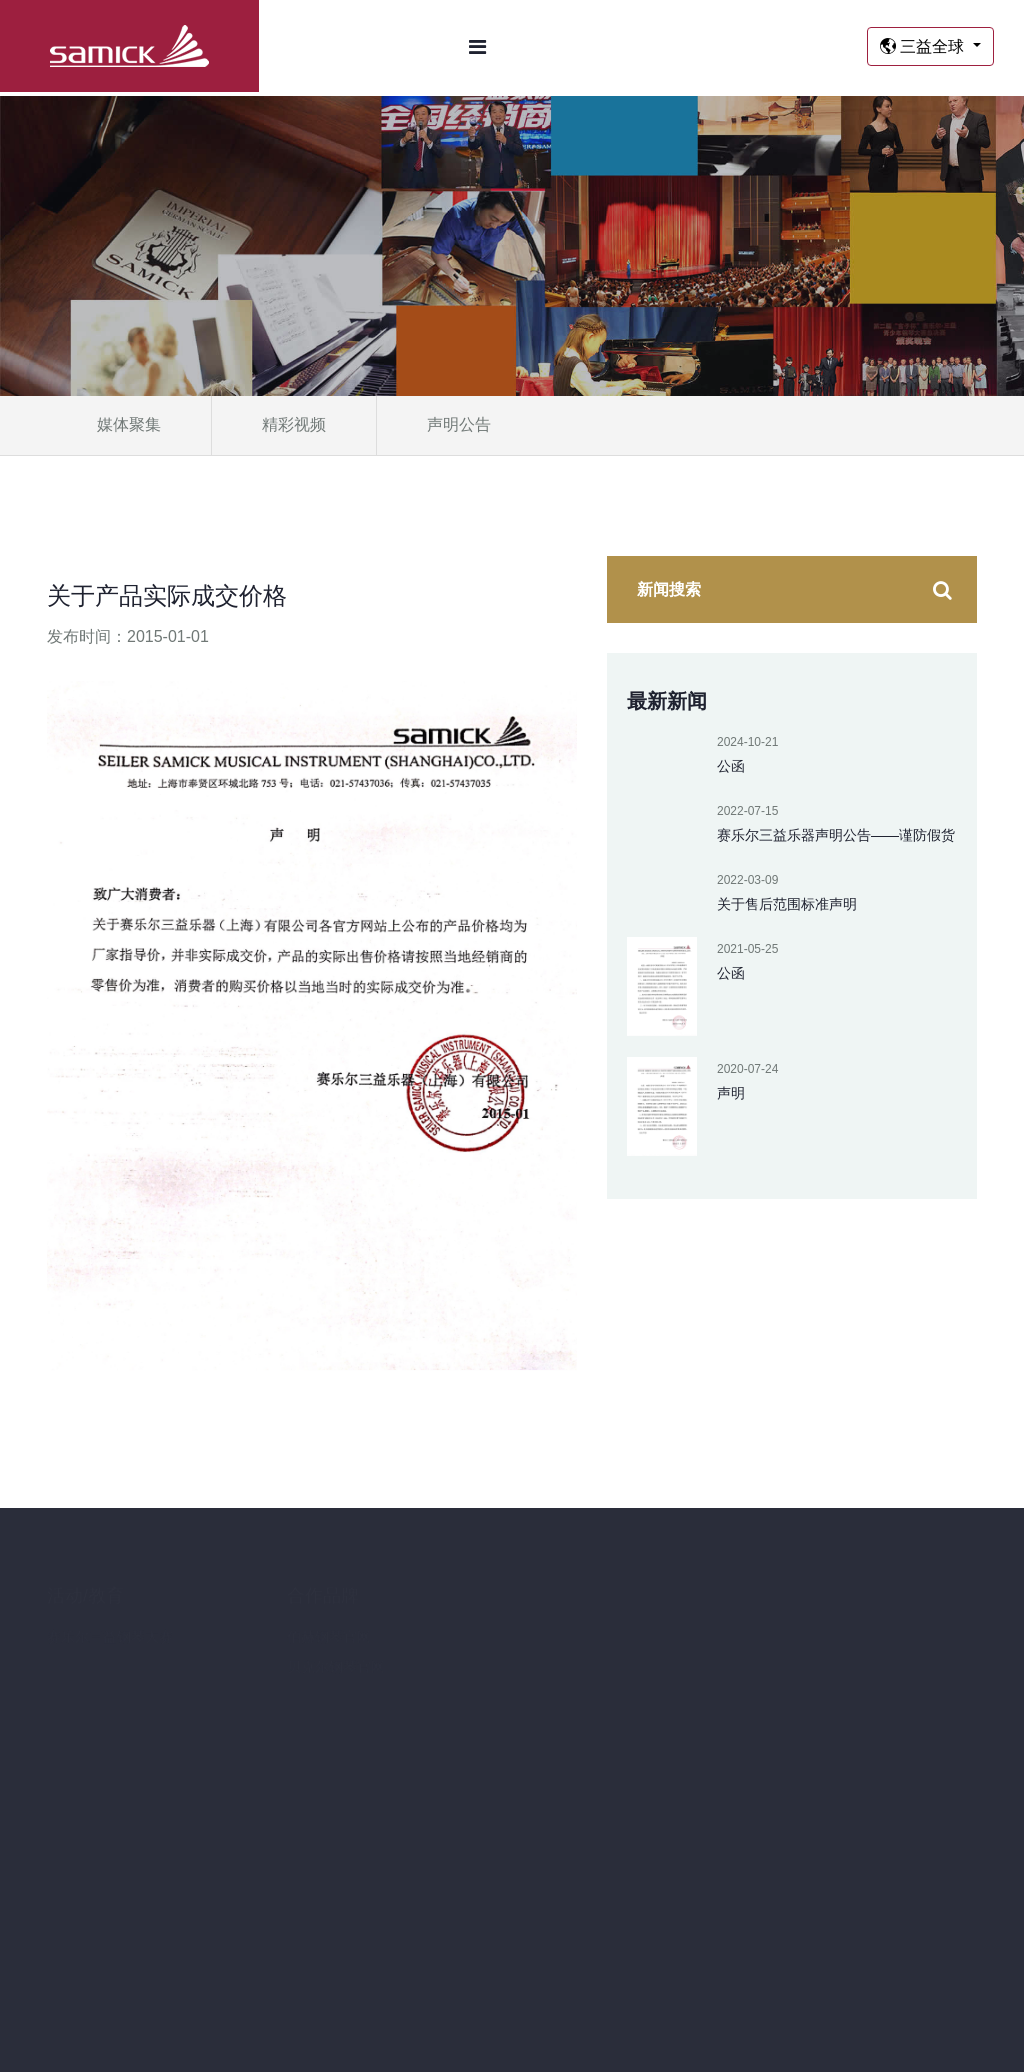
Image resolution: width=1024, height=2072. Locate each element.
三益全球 (924, 46)
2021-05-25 (747, 949)
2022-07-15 (747, 811)
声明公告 (459, 424)
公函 (731, 766)
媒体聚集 (129, 424)
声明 (731, 1093)
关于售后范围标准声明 (787, 904)
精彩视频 (294, 424)
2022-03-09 (747, 880)
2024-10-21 (747, 742)
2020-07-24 (747, 1069)
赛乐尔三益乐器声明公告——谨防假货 (836, 835)
